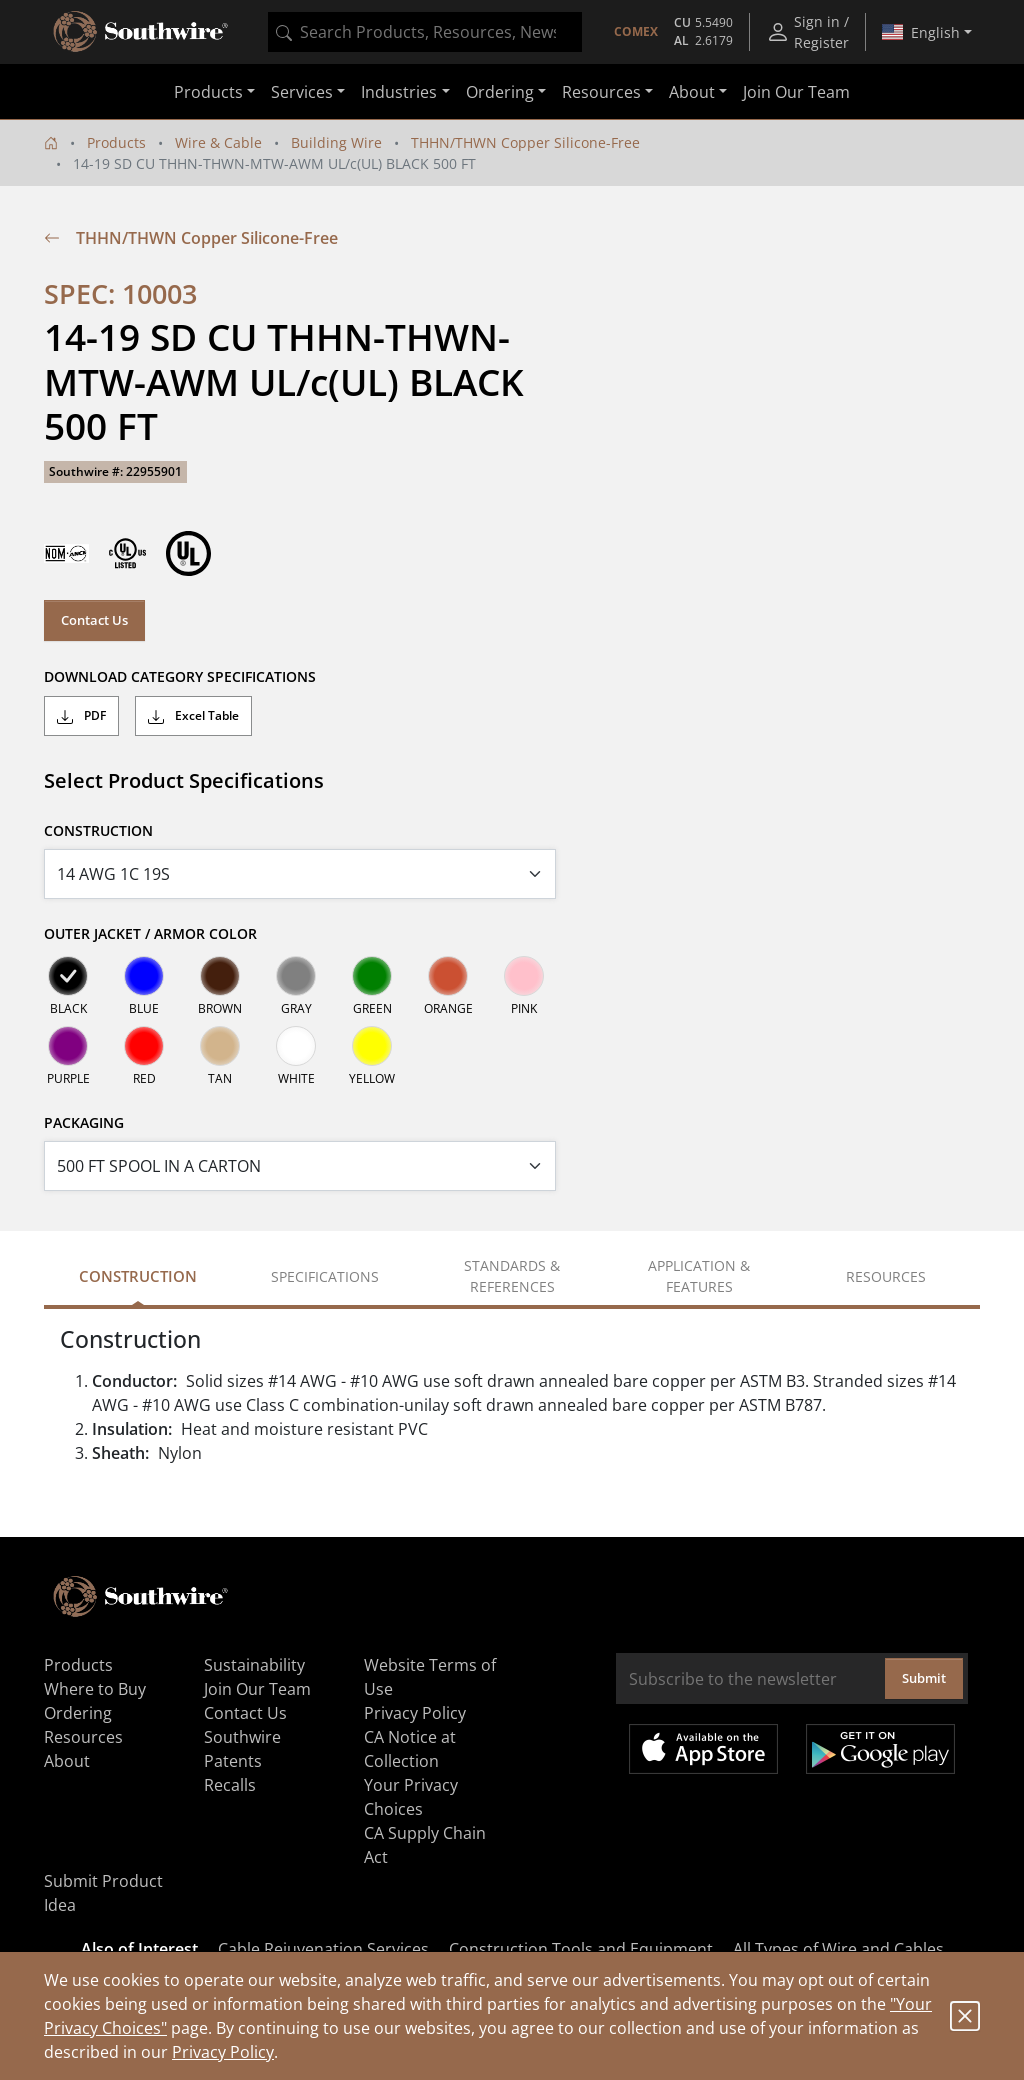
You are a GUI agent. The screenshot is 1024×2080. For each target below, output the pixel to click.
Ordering (78, 1713)
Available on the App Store (703, 1749)
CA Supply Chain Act (425, 1845)
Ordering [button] (500, 92)
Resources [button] (601, 92)
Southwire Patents (242, 1749)
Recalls (230, 1785)
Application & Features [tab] (699, 1276)
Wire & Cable (218, 142)
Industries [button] (399, 92)
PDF (81, 716)
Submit (924, 1678)
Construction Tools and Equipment (581, 1949)
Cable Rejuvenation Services (323, 1949)
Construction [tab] (138, 1276)
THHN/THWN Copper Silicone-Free (525, 142)
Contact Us (94, 620)
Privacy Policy (223, 2052)
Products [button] (208, 92)
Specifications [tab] (325, 1276)
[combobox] (425, 32)
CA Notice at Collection (410, 1749)
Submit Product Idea (103, 1893)
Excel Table (193, 716)
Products (116, 142)
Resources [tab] (886, 1276)
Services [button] (302, 92)
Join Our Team (796, 92)
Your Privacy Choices (411, 1797)
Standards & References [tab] (512, 1276)
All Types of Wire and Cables (838, 1949)
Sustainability (254, 1665)
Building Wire (336, 142)
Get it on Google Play (880, 1749)
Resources (83, 1737)
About (67, 1761)
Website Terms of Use (430, 1677)
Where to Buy (95, 1689)
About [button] (692, 92)
